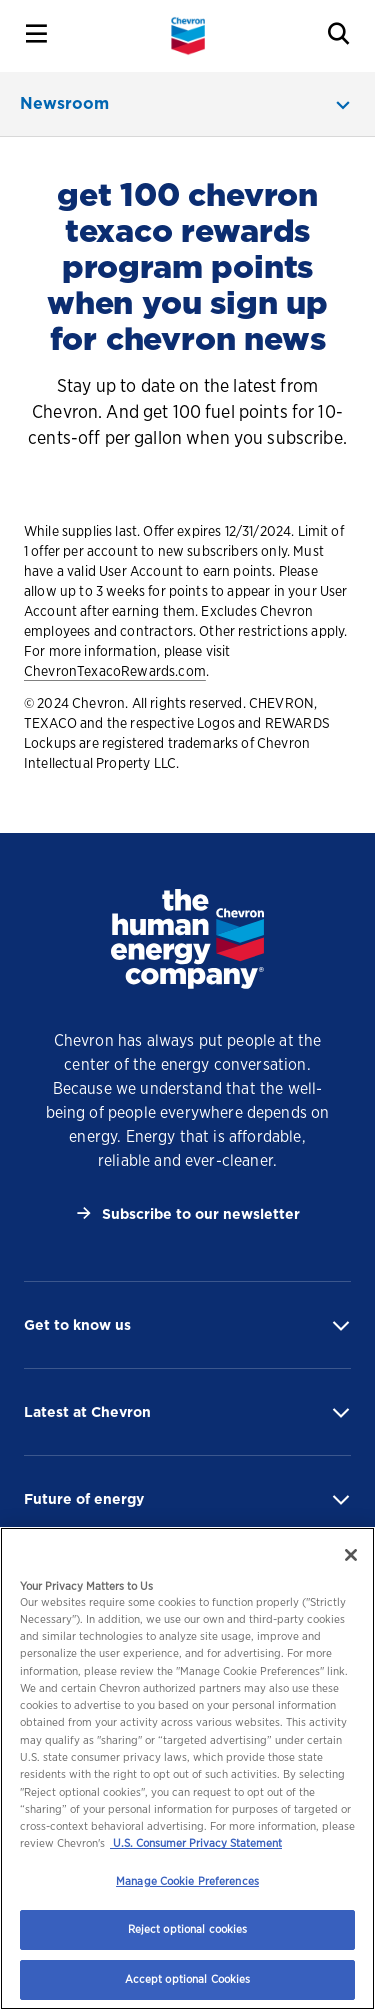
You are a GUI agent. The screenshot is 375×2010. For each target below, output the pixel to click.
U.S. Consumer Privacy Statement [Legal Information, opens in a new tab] (196, 1843)
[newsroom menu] (187, 104)
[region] (187, 1768)
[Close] (351, 1555)
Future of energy (84, 1499)
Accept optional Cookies (188, 1979)
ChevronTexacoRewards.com (115, 671)
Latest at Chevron (87, 1412)
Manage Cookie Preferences (187, 1881)
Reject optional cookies (188, 1929)
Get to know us (77, 1325)
